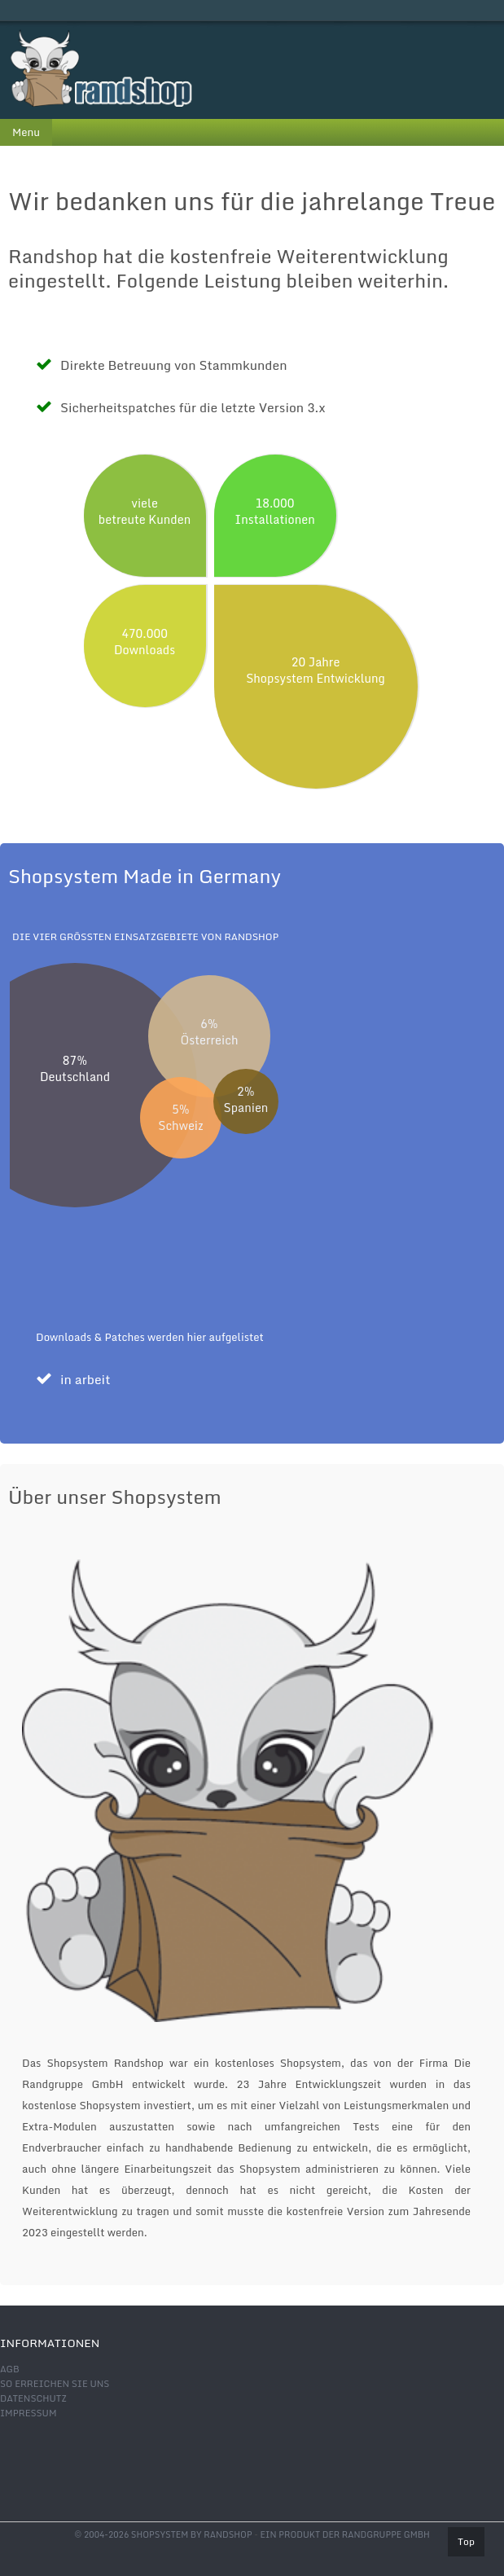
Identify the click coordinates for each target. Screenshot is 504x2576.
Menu (26, 132)
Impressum (28, 2413)
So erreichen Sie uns (54, 2383)
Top (466, 2541)
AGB (10, 2369)
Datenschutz (33, 2398)
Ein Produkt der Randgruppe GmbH (344, 2534)
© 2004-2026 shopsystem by (163, 2534)
